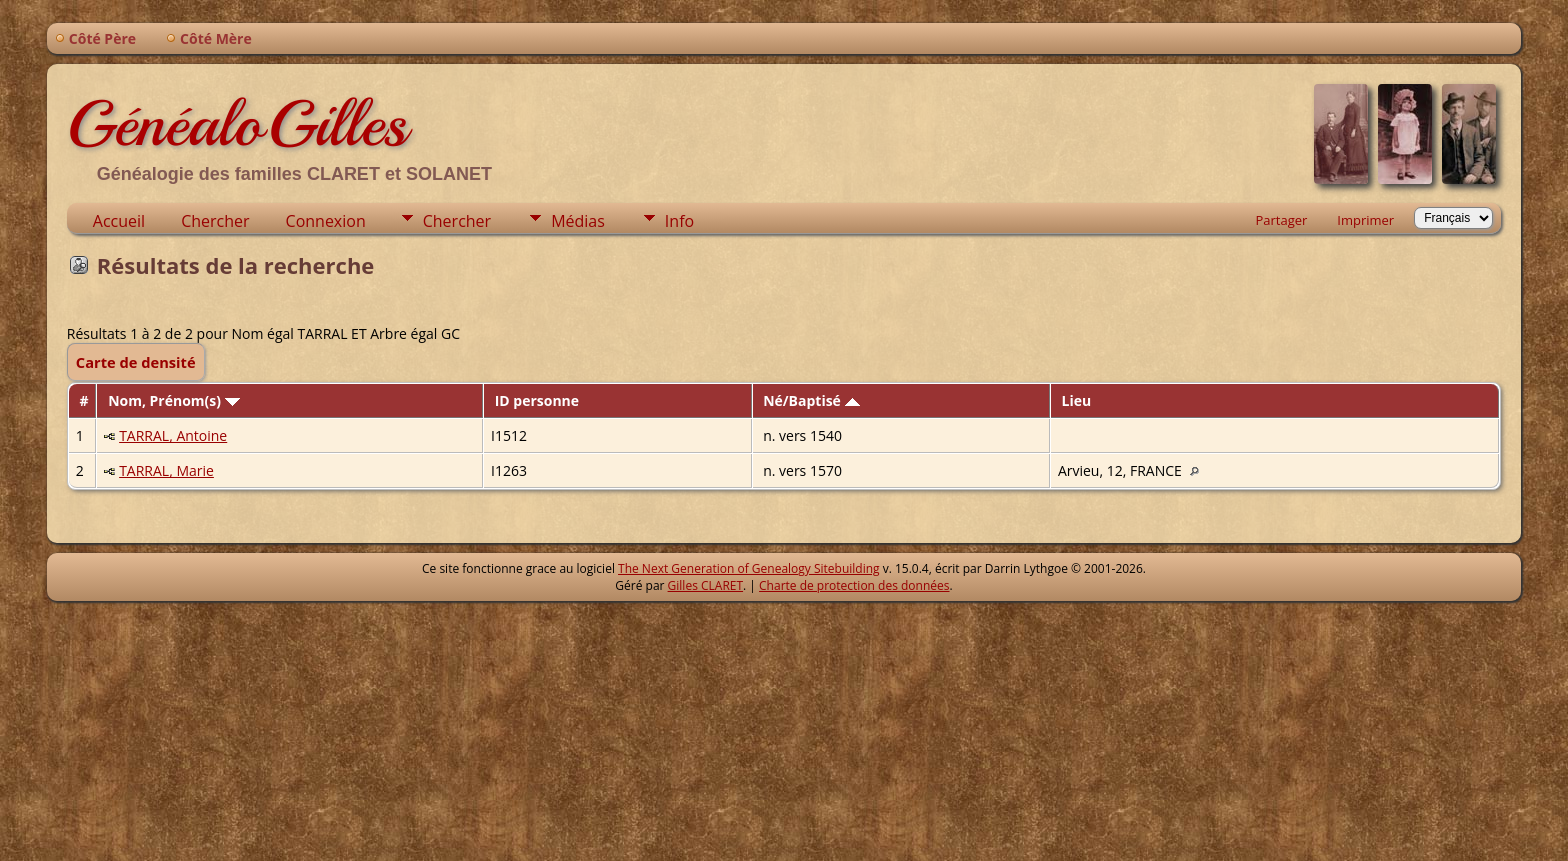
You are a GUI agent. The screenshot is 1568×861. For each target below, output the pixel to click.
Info (679, 221)
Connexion (326, 221)
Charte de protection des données (854, 585)
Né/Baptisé (811, 400)
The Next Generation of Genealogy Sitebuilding (749, 568)
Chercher (215, 221)
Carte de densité (136, 362)
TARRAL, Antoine (173, 435)
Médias (578, 221)
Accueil (119, 221)
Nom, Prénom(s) (174, 400)
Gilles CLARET (705, 585)
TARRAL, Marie (166, 470)
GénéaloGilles (237, 124)
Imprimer (1365, 220)
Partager (1281, 220)
